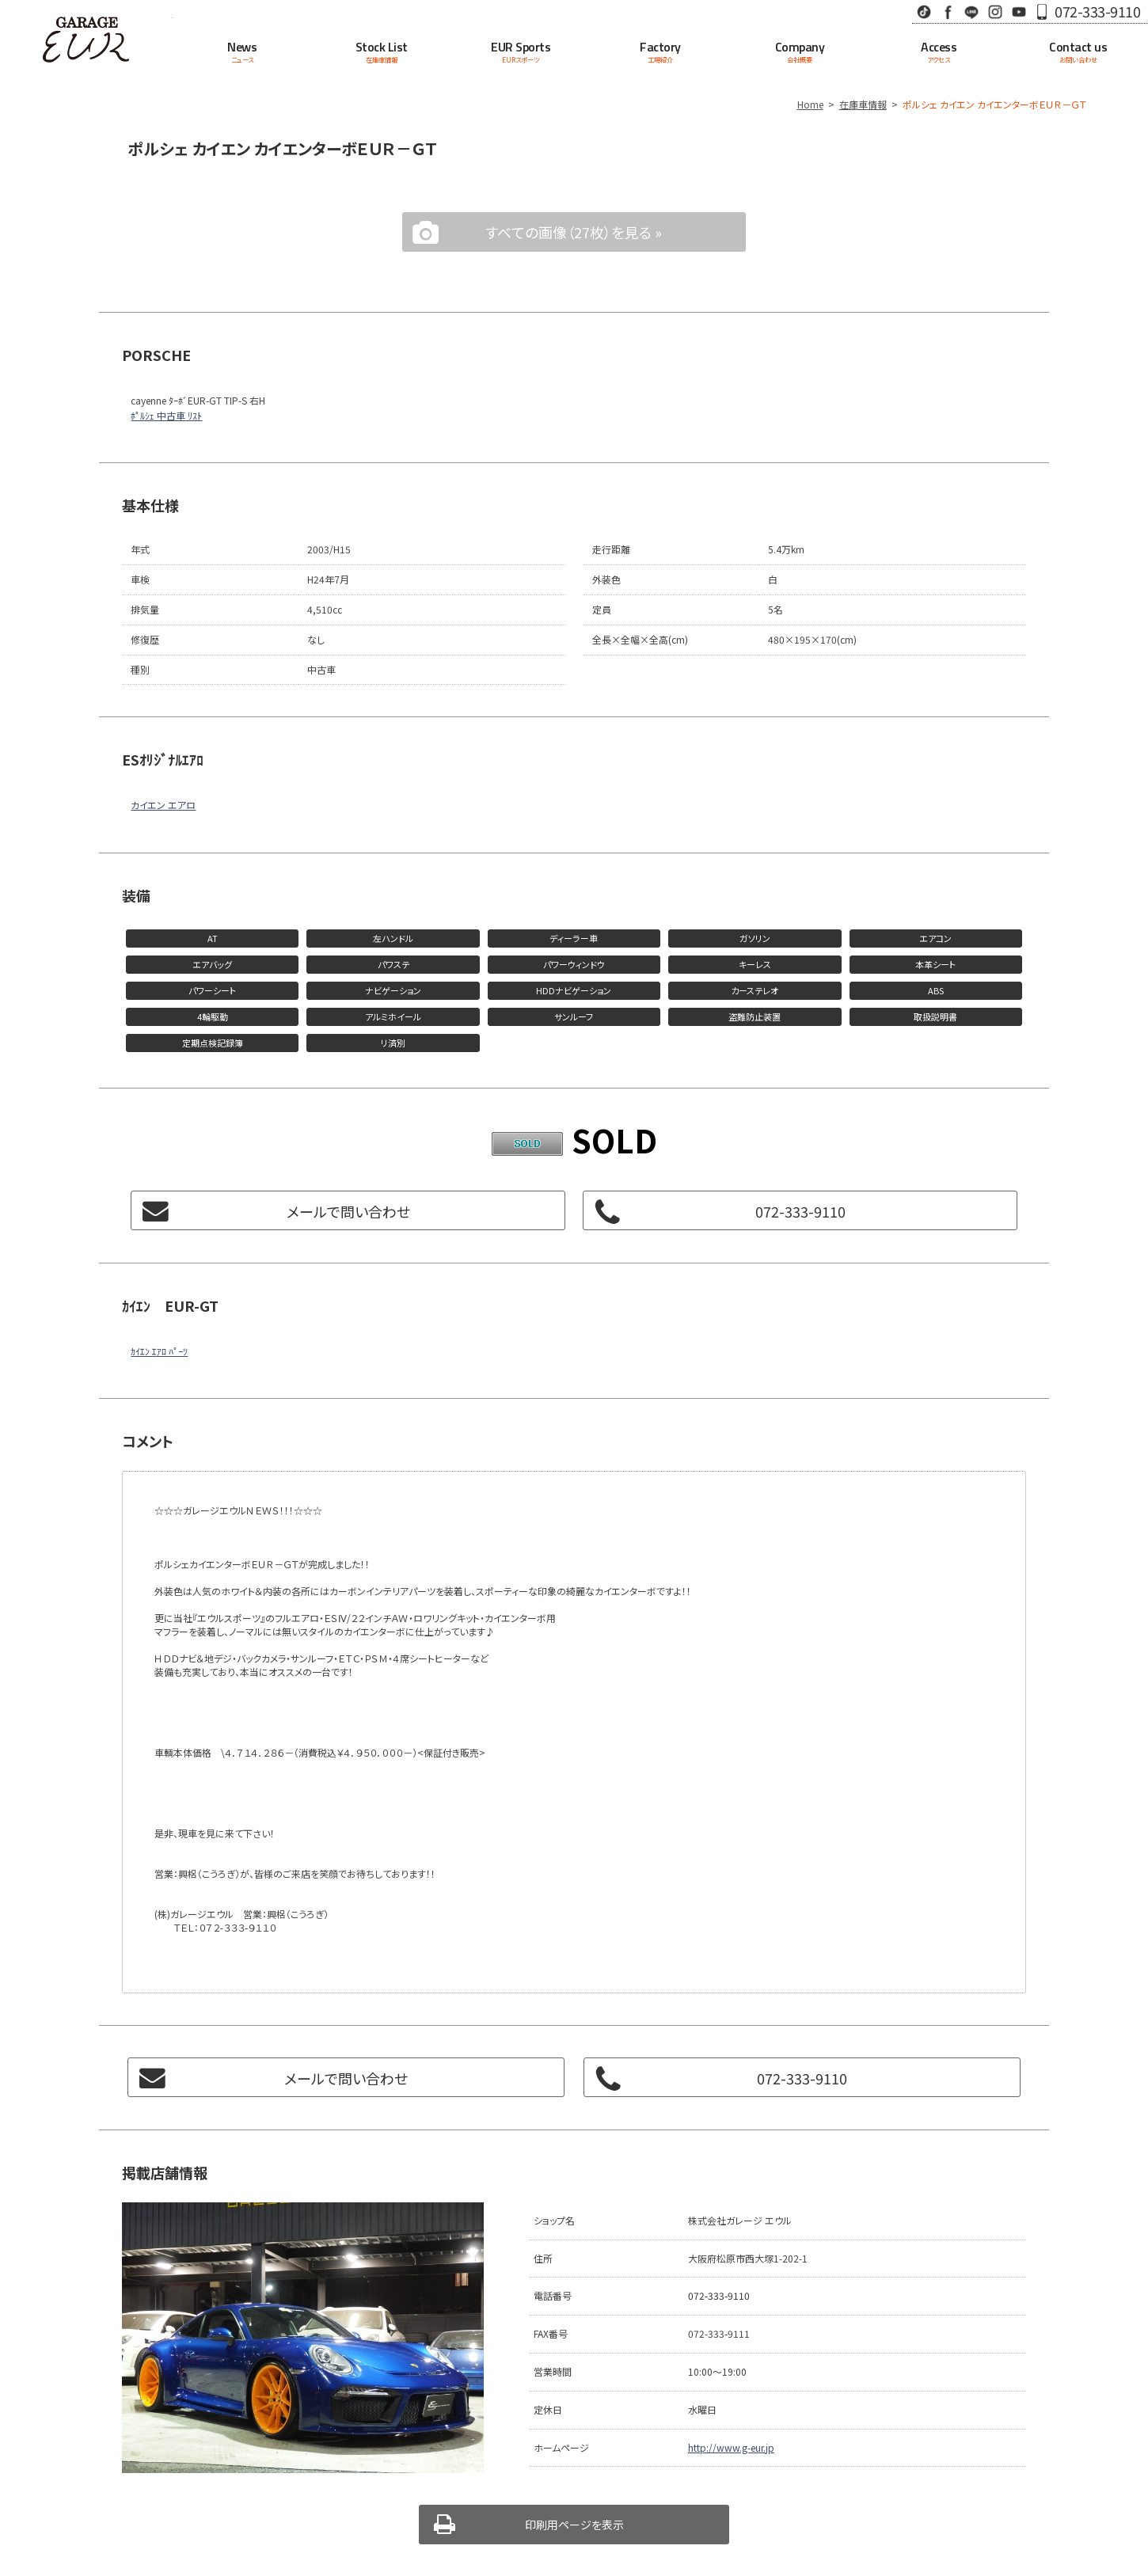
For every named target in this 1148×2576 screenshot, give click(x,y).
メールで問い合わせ (348, 1211)
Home (810, 104)
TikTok (924, 11)
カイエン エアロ (163, 804)
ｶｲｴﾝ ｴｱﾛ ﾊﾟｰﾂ (159, 1351)
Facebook (948, 11)
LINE (971, 11)
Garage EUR (86, 39)
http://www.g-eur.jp (731, 2447)
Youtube (1019, 11)
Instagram (995, 11)
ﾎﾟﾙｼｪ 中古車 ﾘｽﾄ (166, 415)
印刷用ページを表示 (574, 2524)
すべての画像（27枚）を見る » (573, 232)
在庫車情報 (863, 104)
